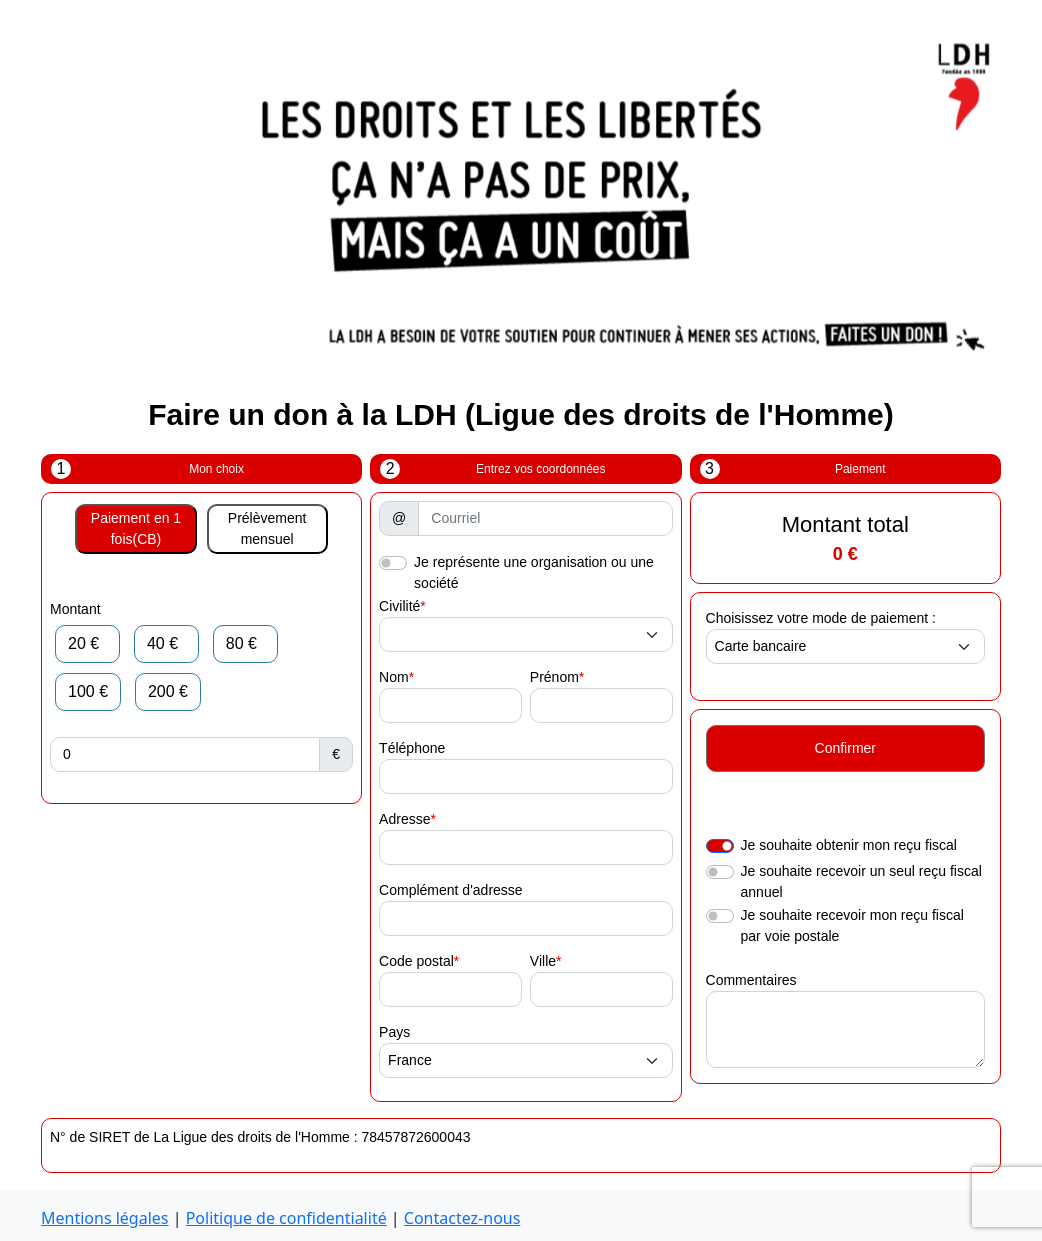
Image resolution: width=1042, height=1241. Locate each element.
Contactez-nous (462, 1218)
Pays (394, 1032)
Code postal (416, 961)
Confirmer (845, 748)
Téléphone (412, 748)
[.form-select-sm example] (525, 634)
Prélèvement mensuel (267, 528)
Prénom (554, 677)
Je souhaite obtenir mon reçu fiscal (849, 845)
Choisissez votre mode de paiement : (821, 618)
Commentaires (751, 980)
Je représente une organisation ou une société (534, 572)
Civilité (399, 606)
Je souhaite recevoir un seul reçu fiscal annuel (861, 881)
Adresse (404, 819)
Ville (543, 961)
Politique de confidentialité (286, 1218)
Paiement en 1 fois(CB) (136, 528)
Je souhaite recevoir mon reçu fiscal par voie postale (852, 925)
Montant (75, 609)
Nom (394, 677)
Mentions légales (105, 1218)
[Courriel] (545, 518)
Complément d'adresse (451, 890)
